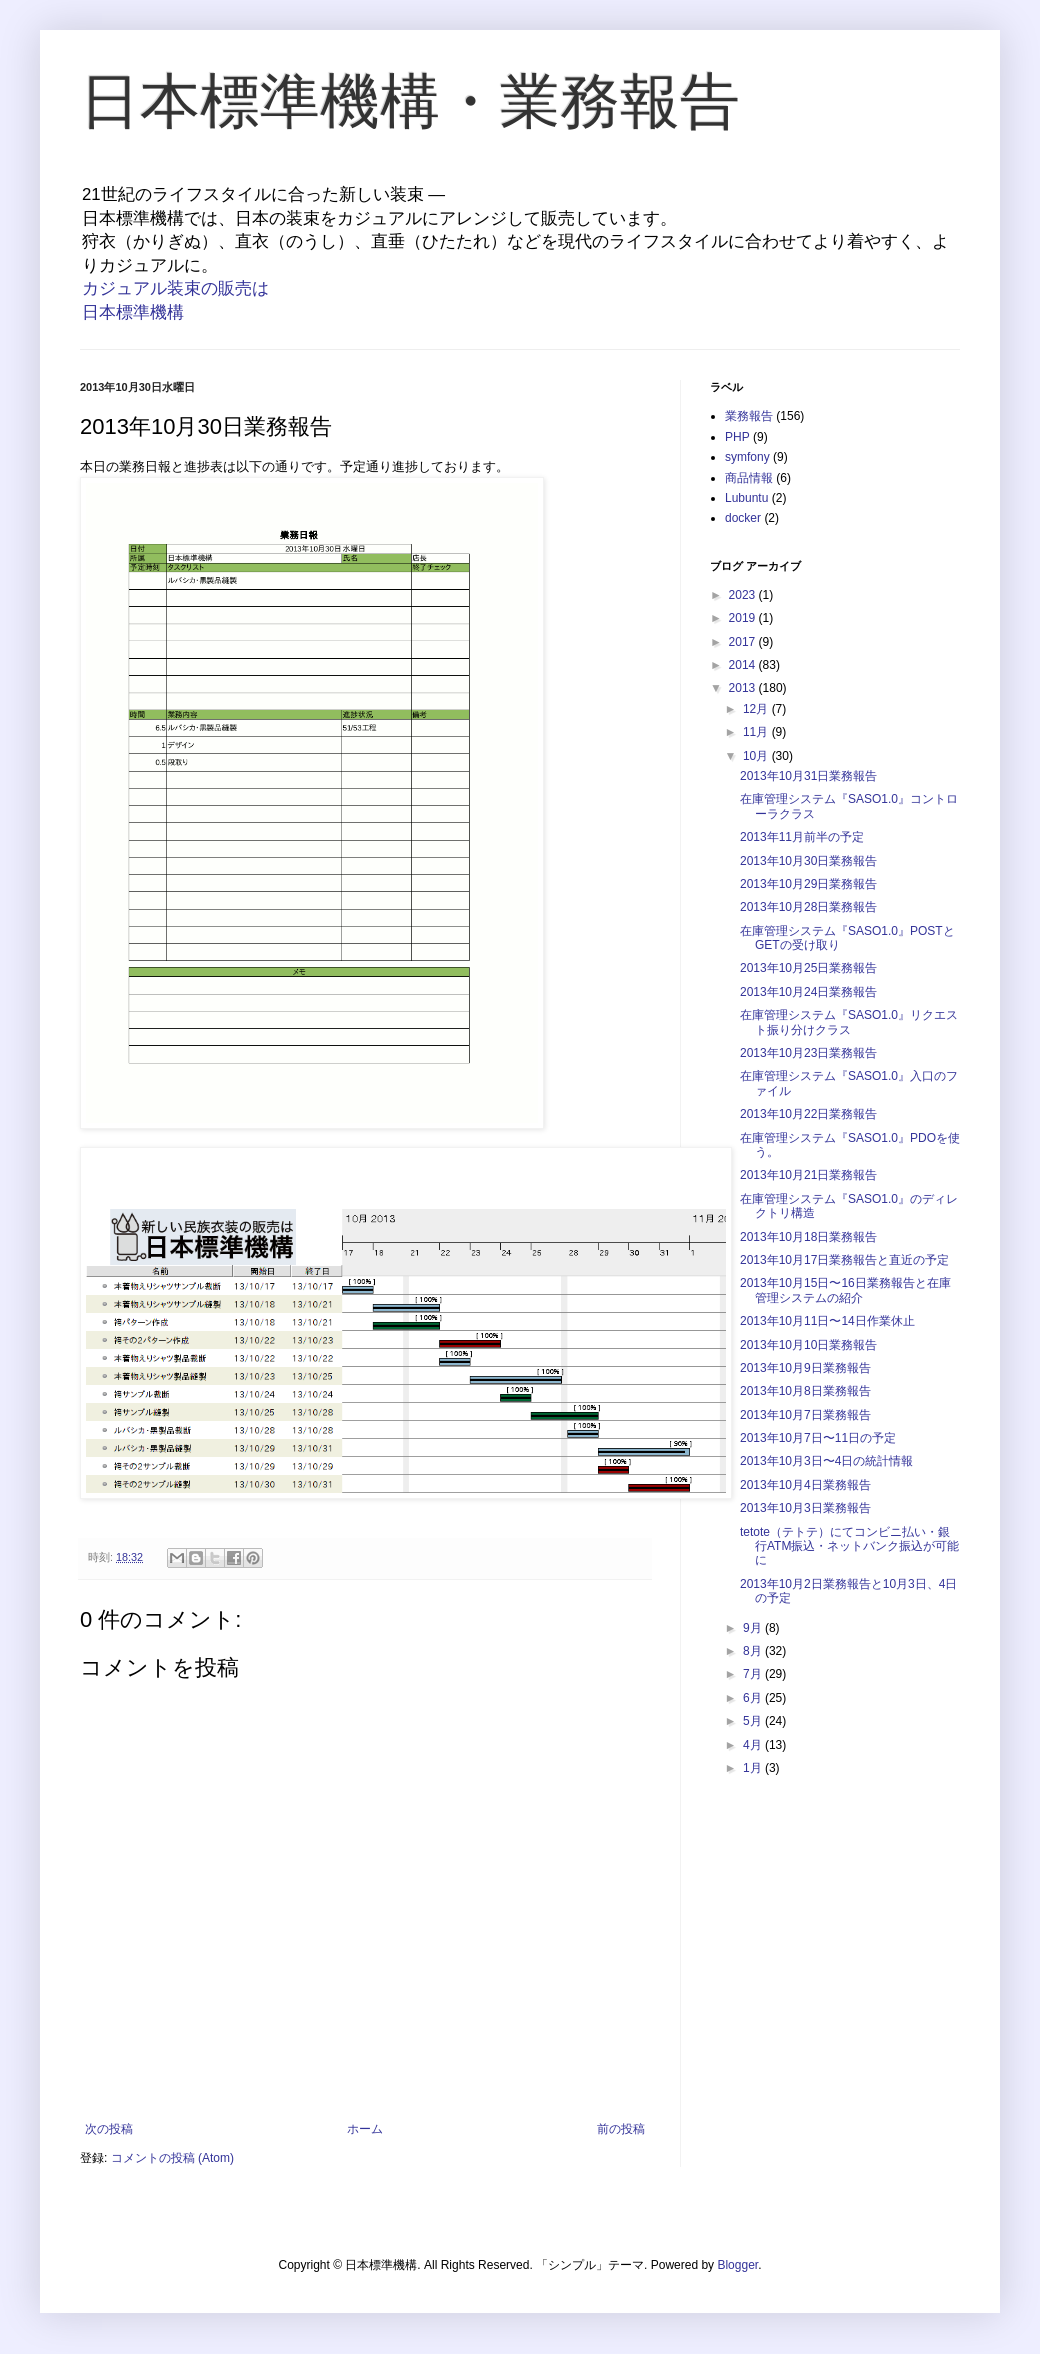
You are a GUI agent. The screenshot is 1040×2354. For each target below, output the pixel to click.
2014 (744, 665)
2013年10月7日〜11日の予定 (818, 1438)
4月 (754, 1745)
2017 (744, 642)
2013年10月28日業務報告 (808, 907)
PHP (737, 437)
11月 (757, 732)
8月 (754, 1651)
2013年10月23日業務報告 (808, 1053)
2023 (744, 595)
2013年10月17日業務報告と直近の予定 (844, 1260)
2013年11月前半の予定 (802, 837)
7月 (754, 1674)
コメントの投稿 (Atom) (172, 2158)
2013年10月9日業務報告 (805, 1368)
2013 (744, 688)
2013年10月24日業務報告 (808, 992)
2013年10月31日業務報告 (808, 776)
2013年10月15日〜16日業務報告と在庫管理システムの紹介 (845, 1290)
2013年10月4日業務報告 (805, 1485)
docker (743, 518)
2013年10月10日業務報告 (808, 1345)
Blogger (737, 2265)
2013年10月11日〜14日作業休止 (827, 1321)
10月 (757, 756)
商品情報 (749, 478)
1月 (754, 1768)
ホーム (365, 2129)
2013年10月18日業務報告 (808, 1237)
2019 (744, 618)
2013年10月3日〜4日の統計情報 (826, 1461)
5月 (754, 1721)
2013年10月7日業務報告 (805, 1415)
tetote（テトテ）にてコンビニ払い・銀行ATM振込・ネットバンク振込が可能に (849, 1546)
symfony (747, 457)
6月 (754, 1698)
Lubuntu (746, 498)
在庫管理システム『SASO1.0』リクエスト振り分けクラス (849, 1022)
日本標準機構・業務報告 (410, 101)
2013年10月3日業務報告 (805, 1508)
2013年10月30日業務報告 (808, 861)
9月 (754, 1628)
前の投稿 (621, 2129)
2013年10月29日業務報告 (808, 884)
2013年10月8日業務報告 (805, 1391)
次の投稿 (109, 2129)
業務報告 (749, 416)
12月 (757, 709)
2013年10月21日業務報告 (808, 1175)
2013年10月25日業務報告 (808, 968)
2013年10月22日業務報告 (808, 1114)
